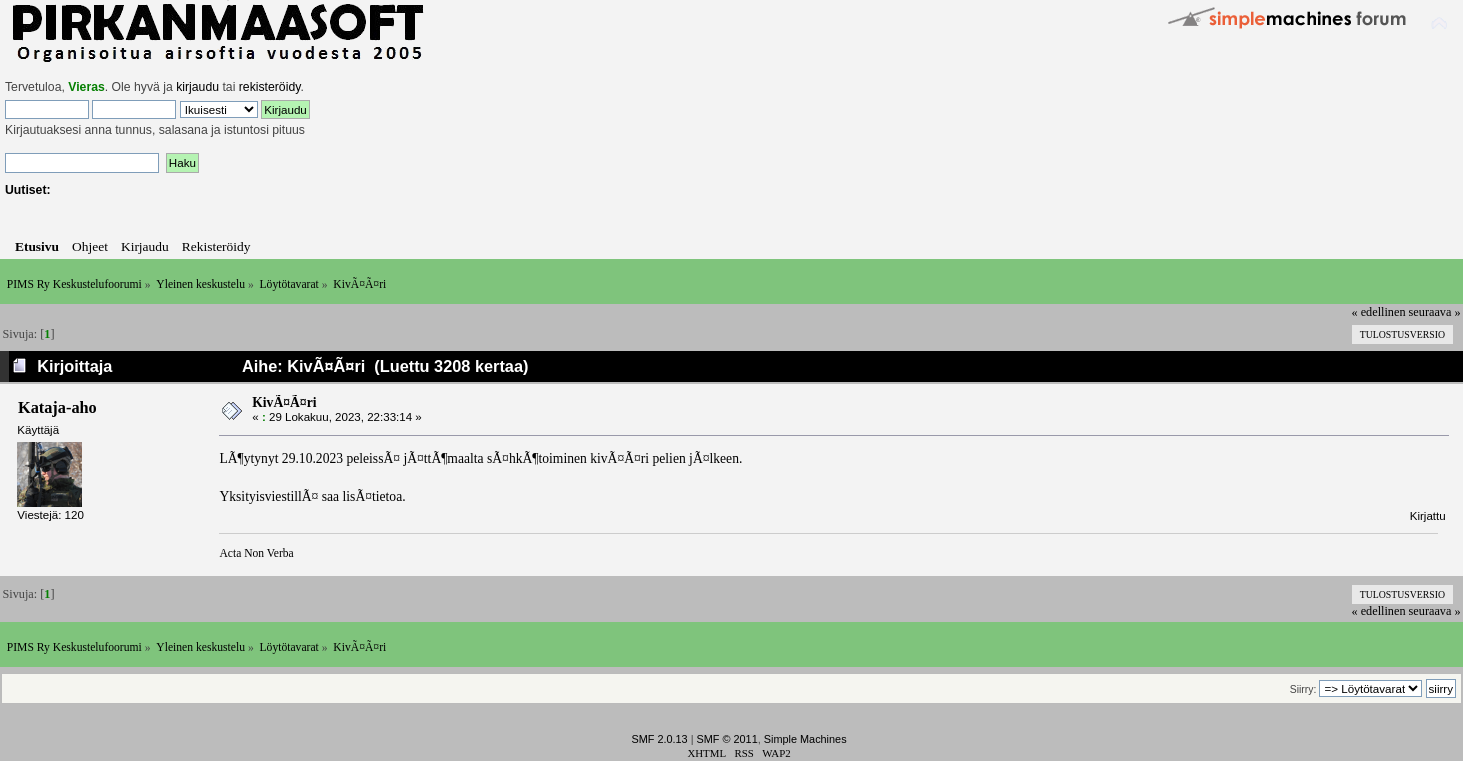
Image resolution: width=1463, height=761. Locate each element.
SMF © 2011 (727, 739)
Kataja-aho (57, 407)
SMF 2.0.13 (659, 739)
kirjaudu (197, 87)
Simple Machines (805, 739)
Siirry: (1303, 689)
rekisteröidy (270, 87)
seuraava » (1435, 312)
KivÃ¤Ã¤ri (284, 402)
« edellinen (1379, 312)
